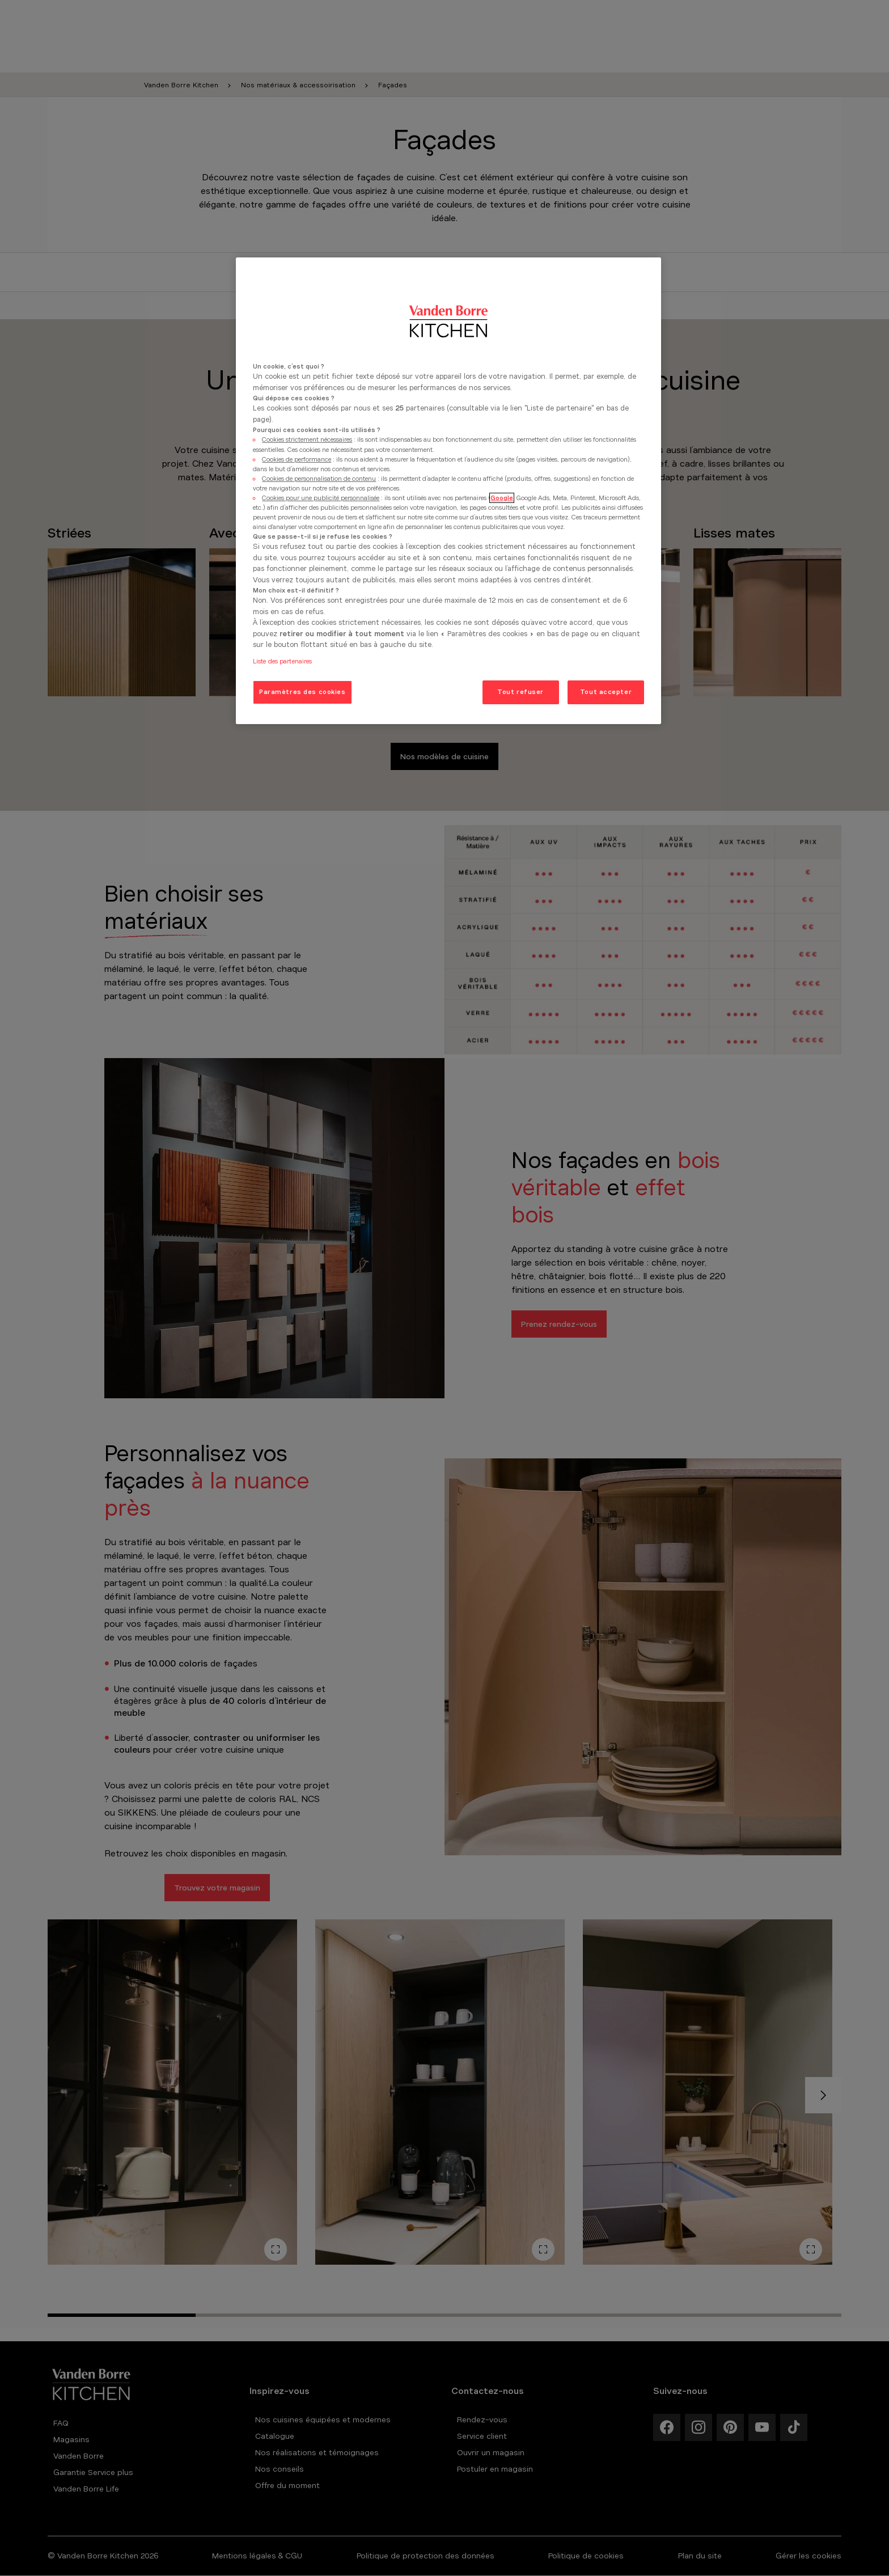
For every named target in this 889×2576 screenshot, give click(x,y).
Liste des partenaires (282, 661)
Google (501, 498)
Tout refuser (520, 692)
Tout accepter (606, 692)
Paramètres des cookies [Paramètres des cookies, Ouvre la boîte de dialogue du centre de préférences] (302, 692)
